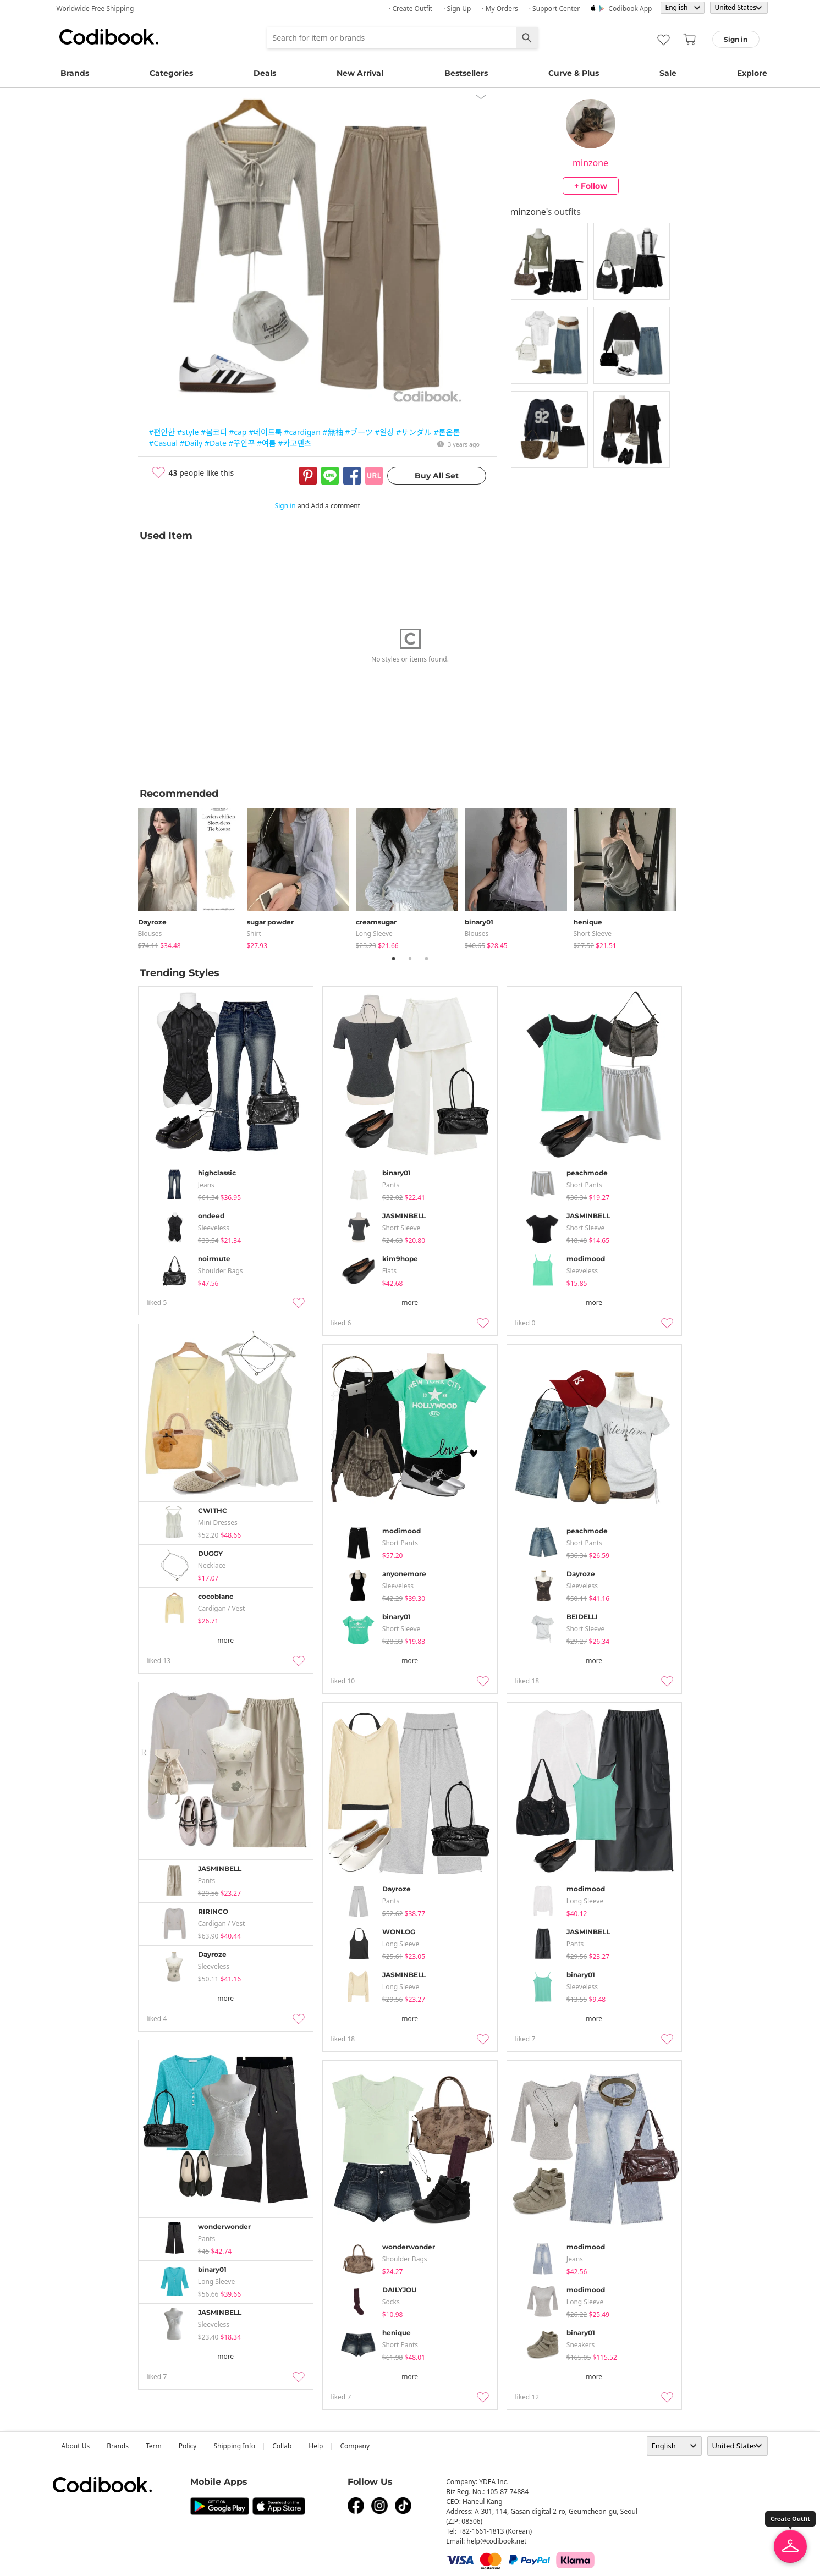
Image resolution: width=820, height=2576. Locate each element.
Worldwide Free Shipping (95, 8)
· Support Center (554, 8)
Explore (752, 73)
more (409, 1302)
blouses (150, 933)
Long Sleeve (374, 933)
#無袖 (332, 432)
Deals (265, 73)
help (316, 2446)
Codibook (108, 37)
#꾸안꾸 (242, 443)
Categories (171, 73)
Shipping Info (234, 2446)
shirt (254, 933)
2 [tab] (410, 958)
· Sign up (457, 8)
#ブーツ (359, 432)
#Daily (191, 443)
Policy (188, 2446)
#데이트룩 (265, 432)
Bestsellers (466, 73)
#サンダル (414, 432)
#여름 (266, 443)
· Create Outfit (410, 8)
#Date (216, 443)
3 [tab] (426, 958)
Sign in (285, 505)
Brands (74, 73)
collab (281, 2446)
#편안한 (162, 432)
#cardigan (302, 432)
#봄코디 (214, 432)
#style (188, 432)
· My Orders (500, 8)
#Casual (163, 443)
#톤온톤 (447, 432)
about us (76, 2446)
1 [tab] (393, 958)
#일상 (384, 432)
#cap (237, 432)
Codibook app (630, 8)
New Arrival (360, 73)
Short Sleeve (593, 933)
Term (154, 2446)
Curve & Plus (573, 73)
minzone (590, 163)
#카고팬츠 (294, 443)
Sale (667, 73)
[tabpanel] (192, 876)
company (355, 2446)
